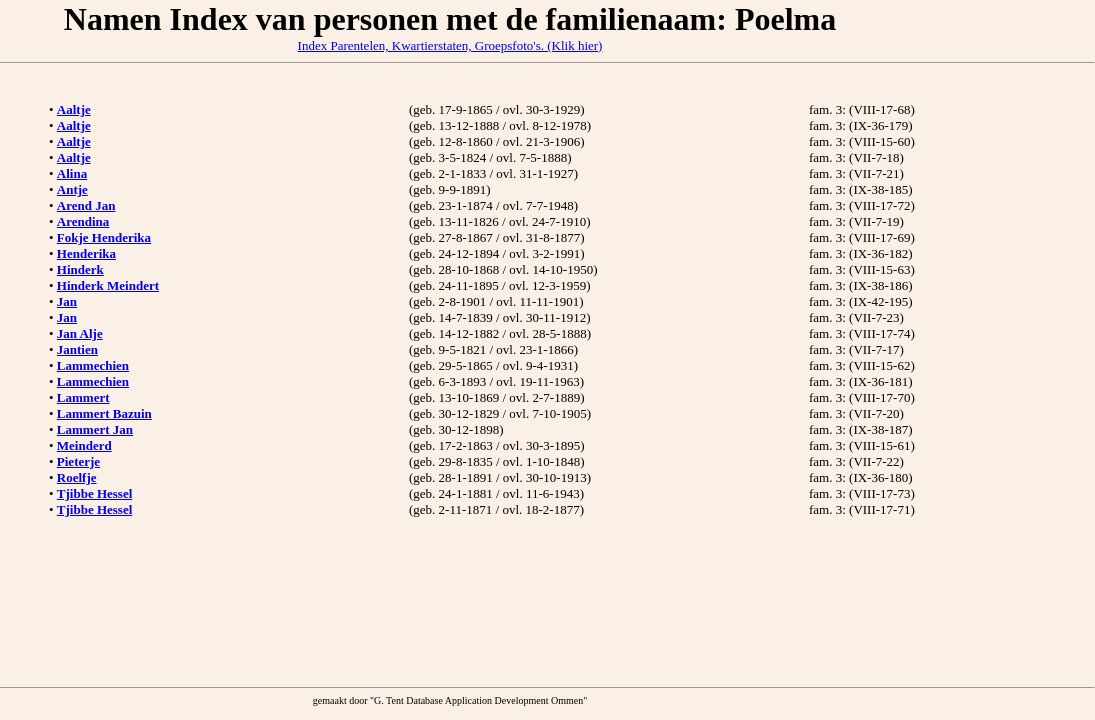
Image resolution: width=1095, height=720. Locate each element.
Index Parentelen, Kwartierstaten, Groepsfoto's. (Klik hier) (450, 45)
